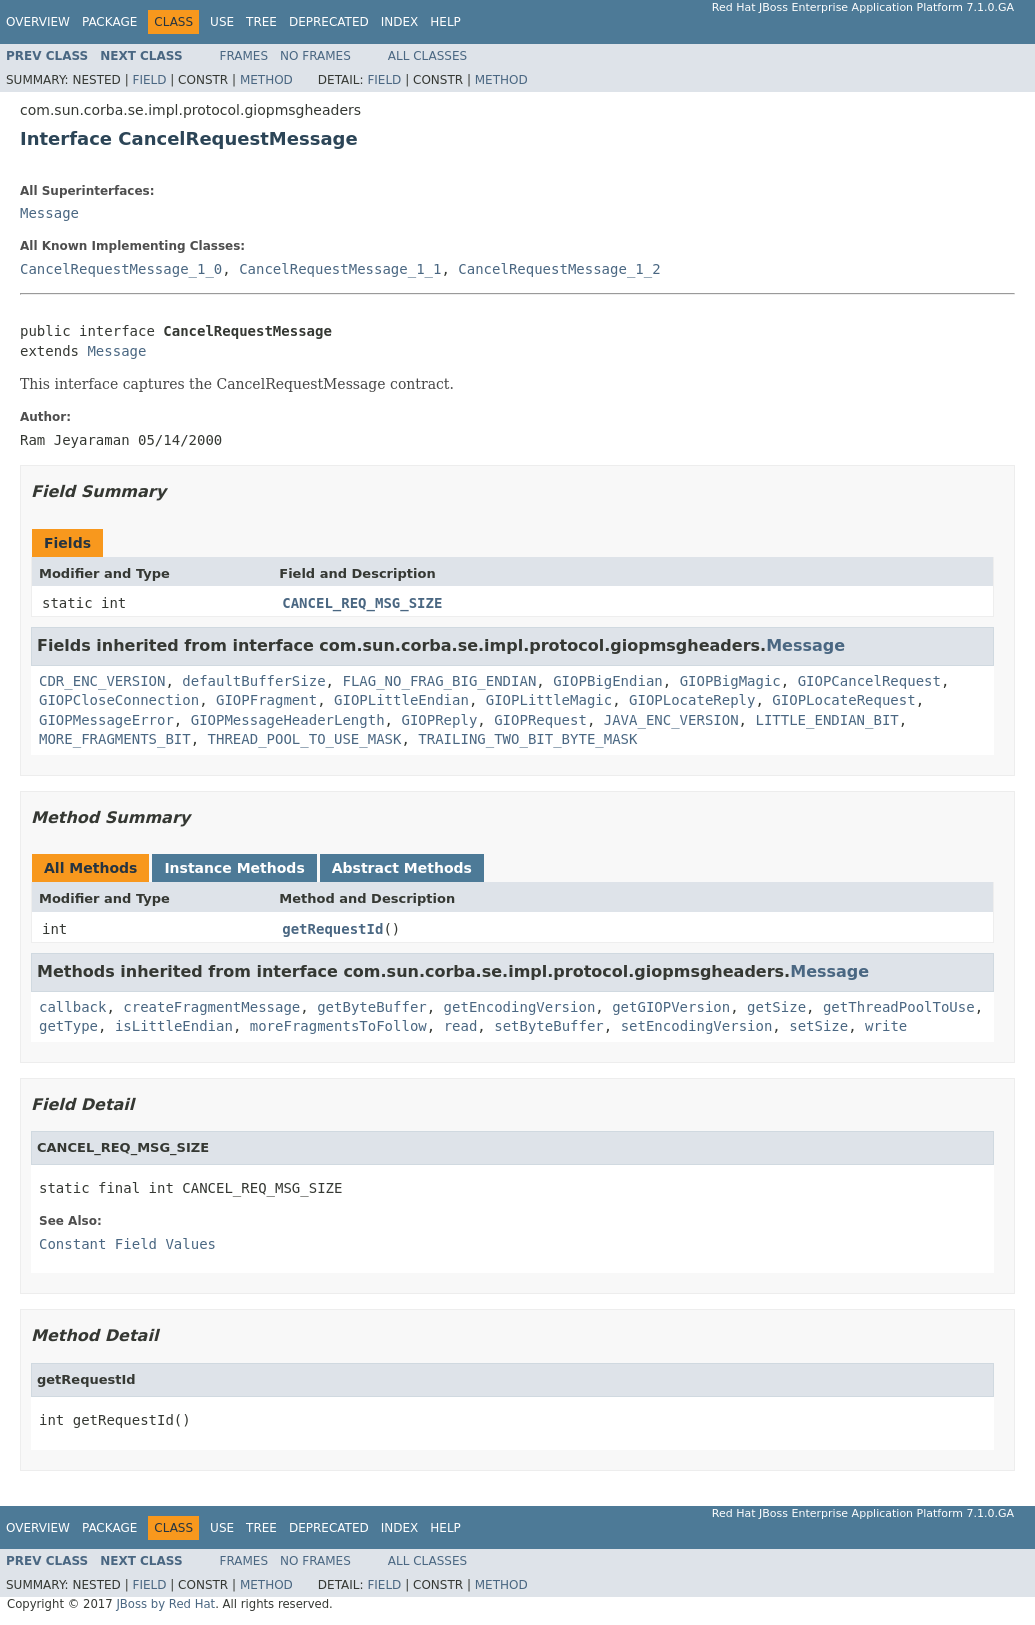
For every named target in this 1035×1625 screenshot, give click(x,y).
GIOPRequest (540, 720)
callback (72, 1007)
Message (49, 213)
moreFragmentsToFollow (338, 1026)
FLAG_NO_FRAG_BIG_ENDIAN (439, 681)
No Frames (315, 56)
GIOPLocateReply (692, 700)
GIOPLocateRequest (843, 700)
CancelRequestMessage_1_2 (559, 269)
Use (222, 22)
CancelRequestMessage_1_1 (340, 269)
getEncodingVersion (520, 1007)
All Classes (427, 56)
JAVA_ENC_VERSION (671, 720)
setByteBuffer (549, 1026)
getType (68, 1026)
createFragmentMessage (211, 1007)
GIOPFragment (266, 700)
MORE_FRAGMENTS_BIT (115, 739)
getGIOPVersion (671, 1007)
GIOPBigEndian (608, 681)
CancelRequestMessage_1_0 (121, 269)
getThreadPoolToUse (899, 1007)
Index (400, 22)
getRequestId (332, 929)
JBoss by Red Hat (165, 1604)
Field (149, 80)
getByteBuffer (372, 1007)
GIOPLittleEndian (401, 700)
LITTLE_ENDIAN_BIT (826, 720)
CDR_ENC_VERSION (102, 681)
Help (445, 22)
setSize (818, 1026)
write (886, 1026)
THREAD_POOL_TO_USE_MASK (305, 739)
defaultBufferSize (253, 681)
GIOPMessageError (106, 720)
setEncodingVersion (697, 1026)
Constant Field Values (127, 1244)
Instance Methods (234, 868)
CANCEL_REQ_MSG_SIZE (362, 603)
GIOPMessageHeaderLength (288, 720)
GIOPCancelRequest (869, 681)
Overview (38, 22)
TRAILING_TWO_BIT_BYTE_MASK (527, 739)
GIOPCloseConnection (119, 700)
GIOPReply (439, 720)
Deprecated (329, 22)
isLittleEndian (174, 1026)
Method (266, 80)
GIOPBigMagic (730, 681)
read (461, 1026)
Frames (244, 56)
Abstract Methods (402, 868)
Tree (261, 22)
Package (109, 22)
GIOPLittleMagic (549, 700)
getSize (776, 1007)
